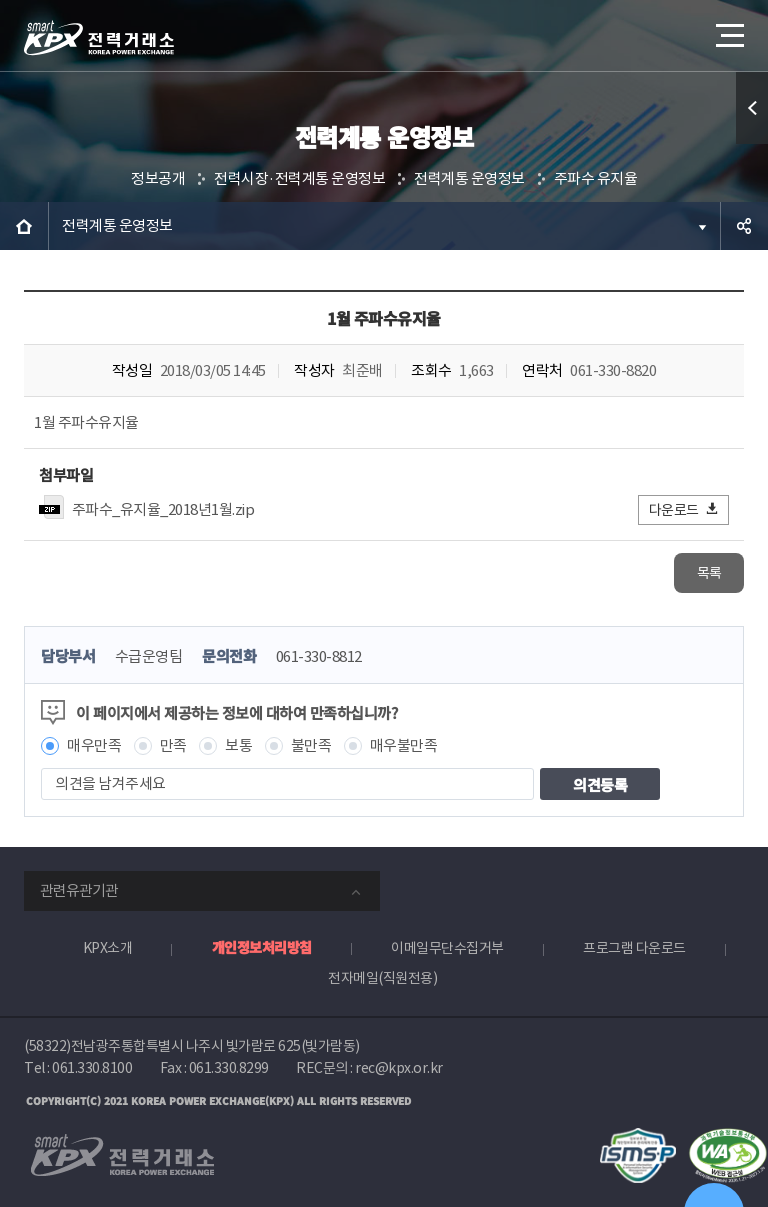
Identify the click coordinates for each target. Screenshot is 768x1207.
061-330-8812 (319, 656)
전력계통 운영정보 (469, 178)
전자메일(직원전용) (382, 978)
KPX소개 (108, 948)
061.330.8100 (92, 1068)
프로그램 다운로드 (634, 948)
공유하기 (744, 226)
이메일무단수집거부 (447, 948)
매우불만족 (404, 745)
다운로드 (684, 509)
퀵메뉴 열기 (752, 108)
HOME (24, 226)
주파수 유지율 (596, 178)
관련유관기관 (79, 890)
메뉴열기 (728, 29)
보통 (238, 745)
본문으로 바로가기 (0, 0)
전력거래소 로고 (99, 38)
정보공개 (158, 178)
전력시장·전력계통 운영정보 (299, 178)
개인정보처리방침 (262, 947)
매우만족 (94, 745)
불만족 (311, 745)
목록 (709, 573)
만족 (173, 745)
